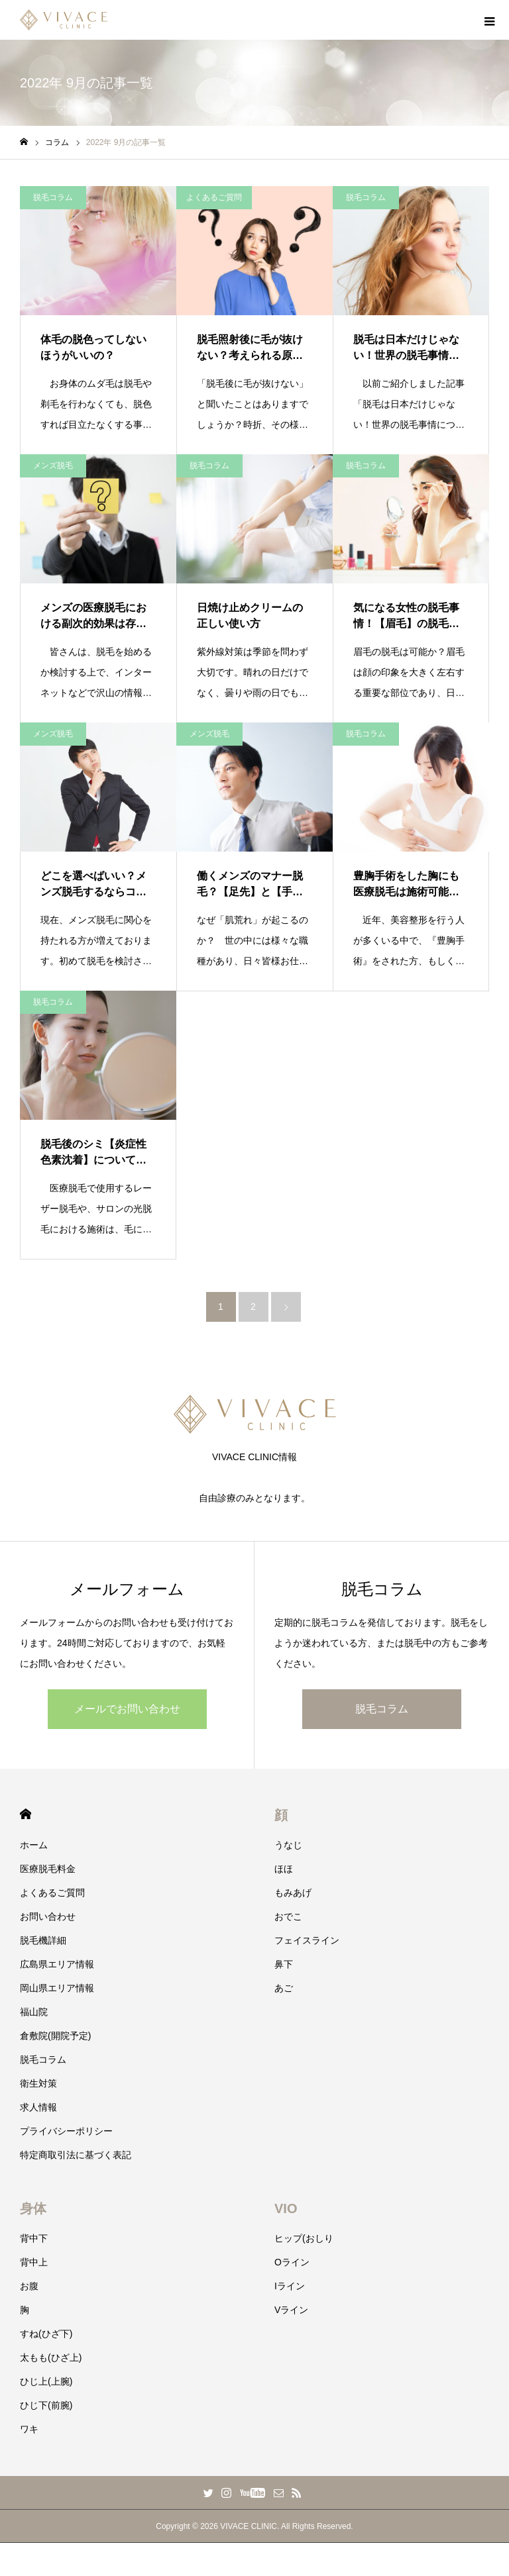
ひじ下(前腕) (46, 2405)
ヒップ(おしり (303, 2238)
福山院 (34, 2011)
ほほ (283, 1868)
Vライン (291, 2309)
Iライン (289, 2286)
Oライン (292, 2262)
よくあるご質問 (214, 197)
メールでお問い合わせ (127, 1708)
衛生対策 (38, 2083)
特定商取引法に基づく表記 (75, 2155)
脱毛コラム (53, 197)
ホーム (34, 1845)
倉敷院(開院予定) (55, 2035)
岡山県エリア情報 (57, 1988)
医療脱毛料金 (48, 1868)
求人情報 (38, 2107)
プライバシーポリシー (66, 2131)
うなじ (288, 1845)
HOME (25, 1814)
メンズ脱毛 (53, 465)
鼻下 (283, 1964)
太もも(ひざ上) (51, 2357)
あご (283, 1988)
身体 (33, 2208)
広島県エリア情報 (57, 1964)
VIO (285, 2208)
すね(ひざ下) (46, 2333)
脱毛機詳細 (43, 1940)
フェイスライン (306, 1940)
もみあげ (292, 1892)
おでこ (288, 1916)
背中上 (34, 2262)
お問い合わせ (48, 1916)
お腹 (29, 2286)
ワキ (29, 2429)
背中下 (34, 2238)
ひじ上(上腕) (46, 2381)
